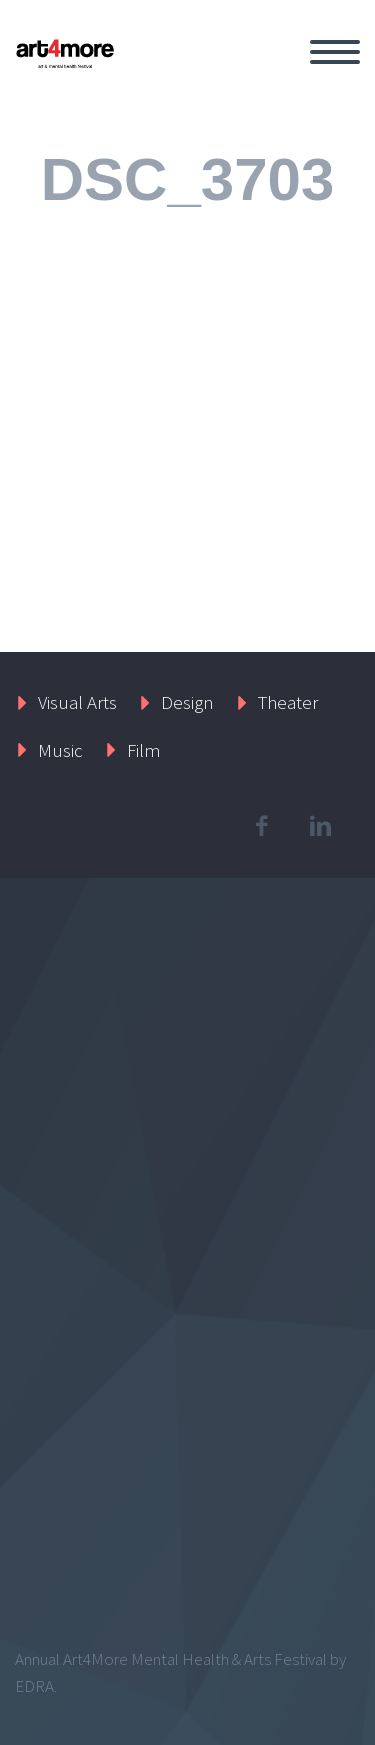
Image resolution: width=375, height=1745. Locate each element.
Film (144, 750)
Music (60, 750)
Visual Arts (77, 702)
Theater (288, 702)
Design (187, 702)
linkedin (320, 826)
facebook (261, 826)
